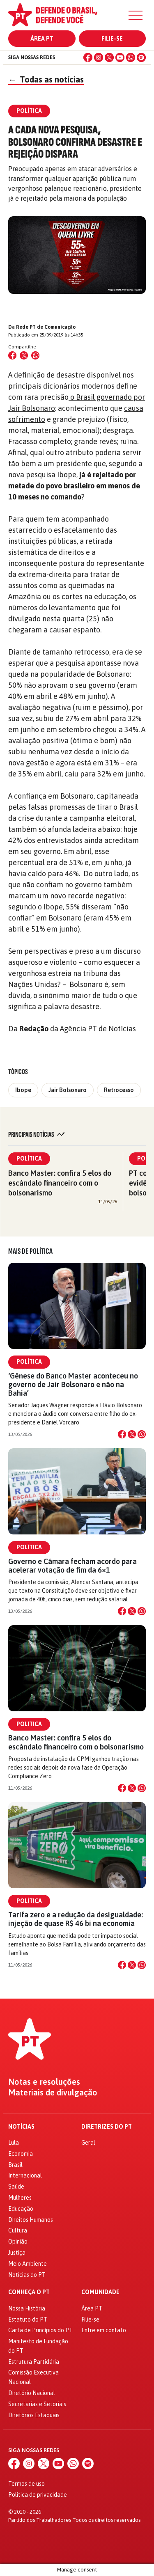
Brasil (15, 2165)
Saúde (16, 2186)
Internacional (25, 2175)
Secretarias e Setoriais (37, 2404)
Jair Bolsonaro (67, 1090)
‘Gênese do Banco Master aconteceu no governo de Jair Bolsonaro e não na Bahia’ (73, 1384)
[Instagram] (98, 57)
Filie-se (112, 38)
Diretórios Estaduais (34, 2415)
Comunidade (100, 2292)
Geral (88, 2142)
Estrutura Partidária (33, 2361)
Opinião (18, 2241)
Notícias (21, 2127)
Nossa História (26, 2308)
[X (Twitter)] (109, 57)
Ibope (23, 1090)
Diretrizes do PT (106, 2127)
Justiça (16, 2252)
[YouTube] (119, 57)
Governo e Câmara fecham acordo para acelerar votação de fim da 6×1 (72, 1565)
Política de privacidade (37, 2494)
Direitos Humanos (30, 2220)
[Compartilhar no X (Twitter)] (24, 355)
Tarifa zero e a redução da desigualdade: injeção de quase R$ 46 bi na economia (75, 1919)
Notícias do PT (27, 2274)
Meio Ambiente (27, 2263)
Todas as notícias (46, 79)
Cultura (17, 2230)
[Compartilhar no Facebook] (12, 355)
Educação (20, 2208)
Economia (20, 2153)
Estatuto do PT (27, 2319)
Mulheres (20, 2197)
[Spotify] (141, 57)
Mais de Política (30, 1251)
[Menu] (135, 15)
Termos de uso (26, 2483)
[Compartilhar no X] (132, 1434)
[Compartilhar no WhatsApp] (35, 355)
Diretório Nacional (31, 2393)
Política (29, 1158)
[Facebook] (87, 57)
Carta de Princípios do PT (40, 2330)
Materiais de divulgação (52, 2092)
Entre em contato (103, 2330)
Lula (13, 2142)
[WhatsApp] (130, 57)
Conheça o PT (29, 2292)
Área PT (41, 38)
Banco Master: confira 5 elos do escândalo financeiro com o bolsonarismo (59, 1183)
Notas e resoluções (44, 2081)
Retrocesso (119, 1090)
